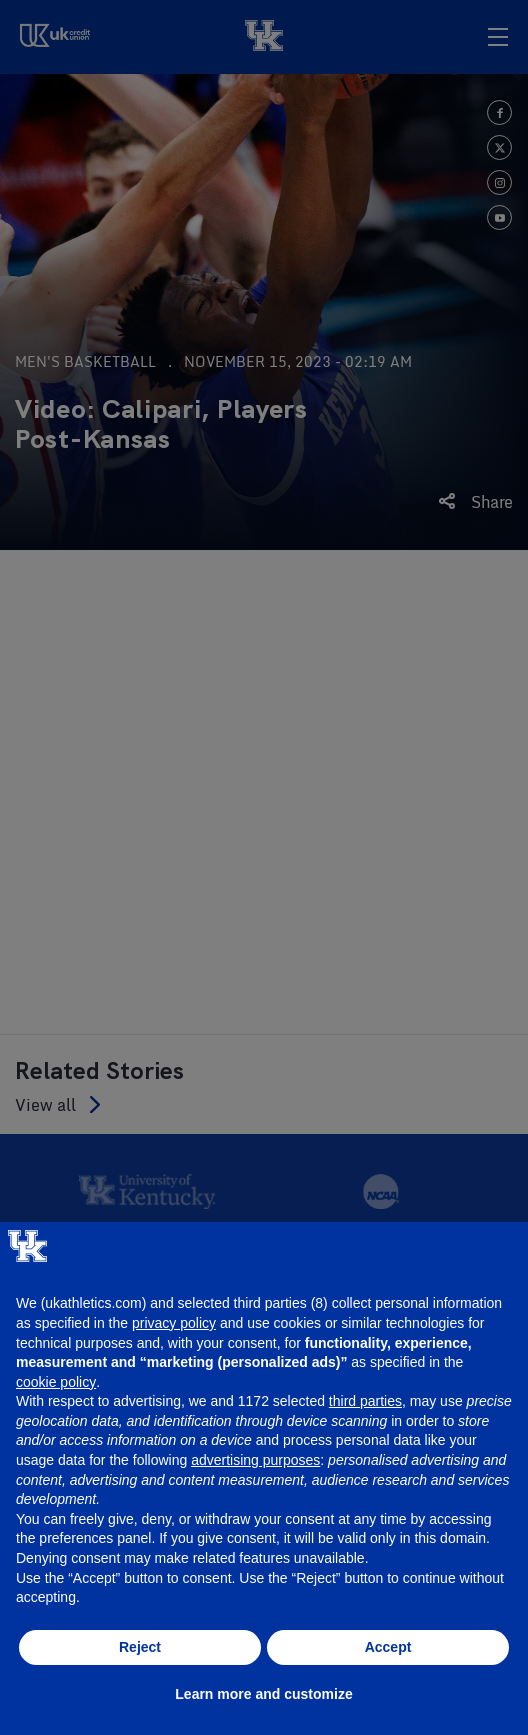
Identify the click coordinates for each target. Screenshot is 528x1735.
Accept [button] (388, 1647)
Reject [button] (140, 1647)
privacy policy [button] (174, 1323)
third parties (365, 1401)
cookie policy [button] (56, 1382)
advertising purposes (255, 1460)
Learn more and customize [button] (263, 1694)
